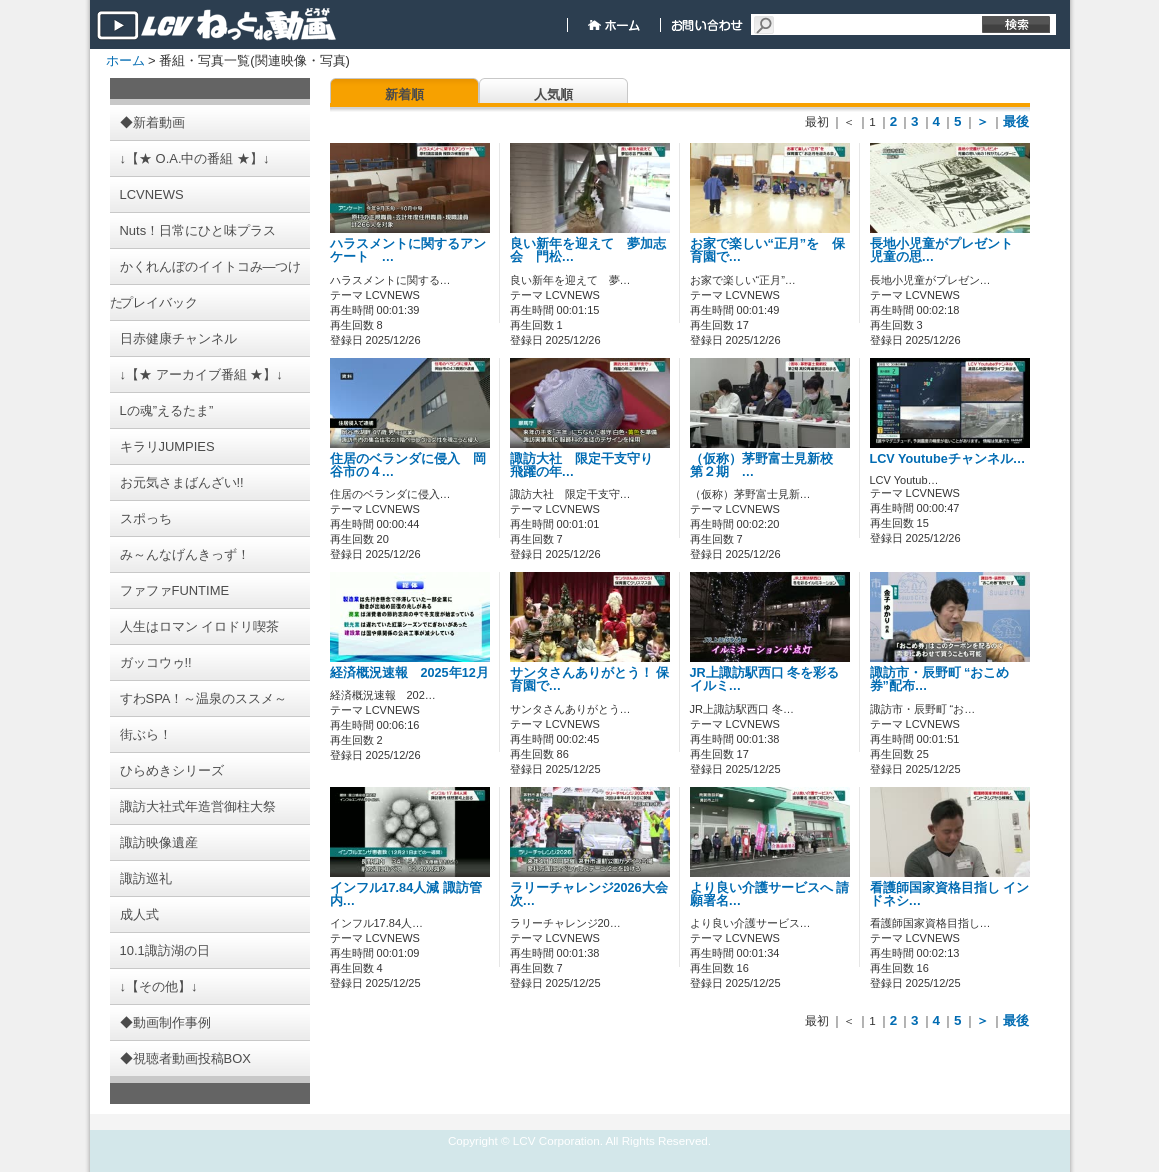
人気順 (553, 94)
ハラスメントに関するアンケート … (408, 250)
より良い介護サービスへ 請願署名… (770, 894)
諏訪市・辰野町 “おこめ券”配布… (940, 679)
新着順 (404, 94)
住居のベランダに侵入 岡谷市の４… (408, 465)
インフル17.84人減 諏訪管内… (406, 894)
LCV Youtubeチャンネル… (948, 459)
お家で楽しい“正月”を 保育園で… (768, 250)
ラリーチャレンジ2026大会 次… (589, 894)
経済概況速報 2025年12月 (416, 673)
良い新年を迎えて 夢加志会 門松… (588, 250)
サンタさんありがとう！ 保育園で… (590, 679)
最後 (1016, 121)
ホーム (125, 60)
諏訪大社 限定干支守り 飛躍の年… (588, 465)
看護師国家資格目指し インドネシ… (950, 894)
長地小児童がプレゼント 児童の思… (948, 250)
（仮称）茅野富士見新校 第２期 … (768, 465)
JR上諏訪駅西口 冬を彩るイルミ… (765, 679)
